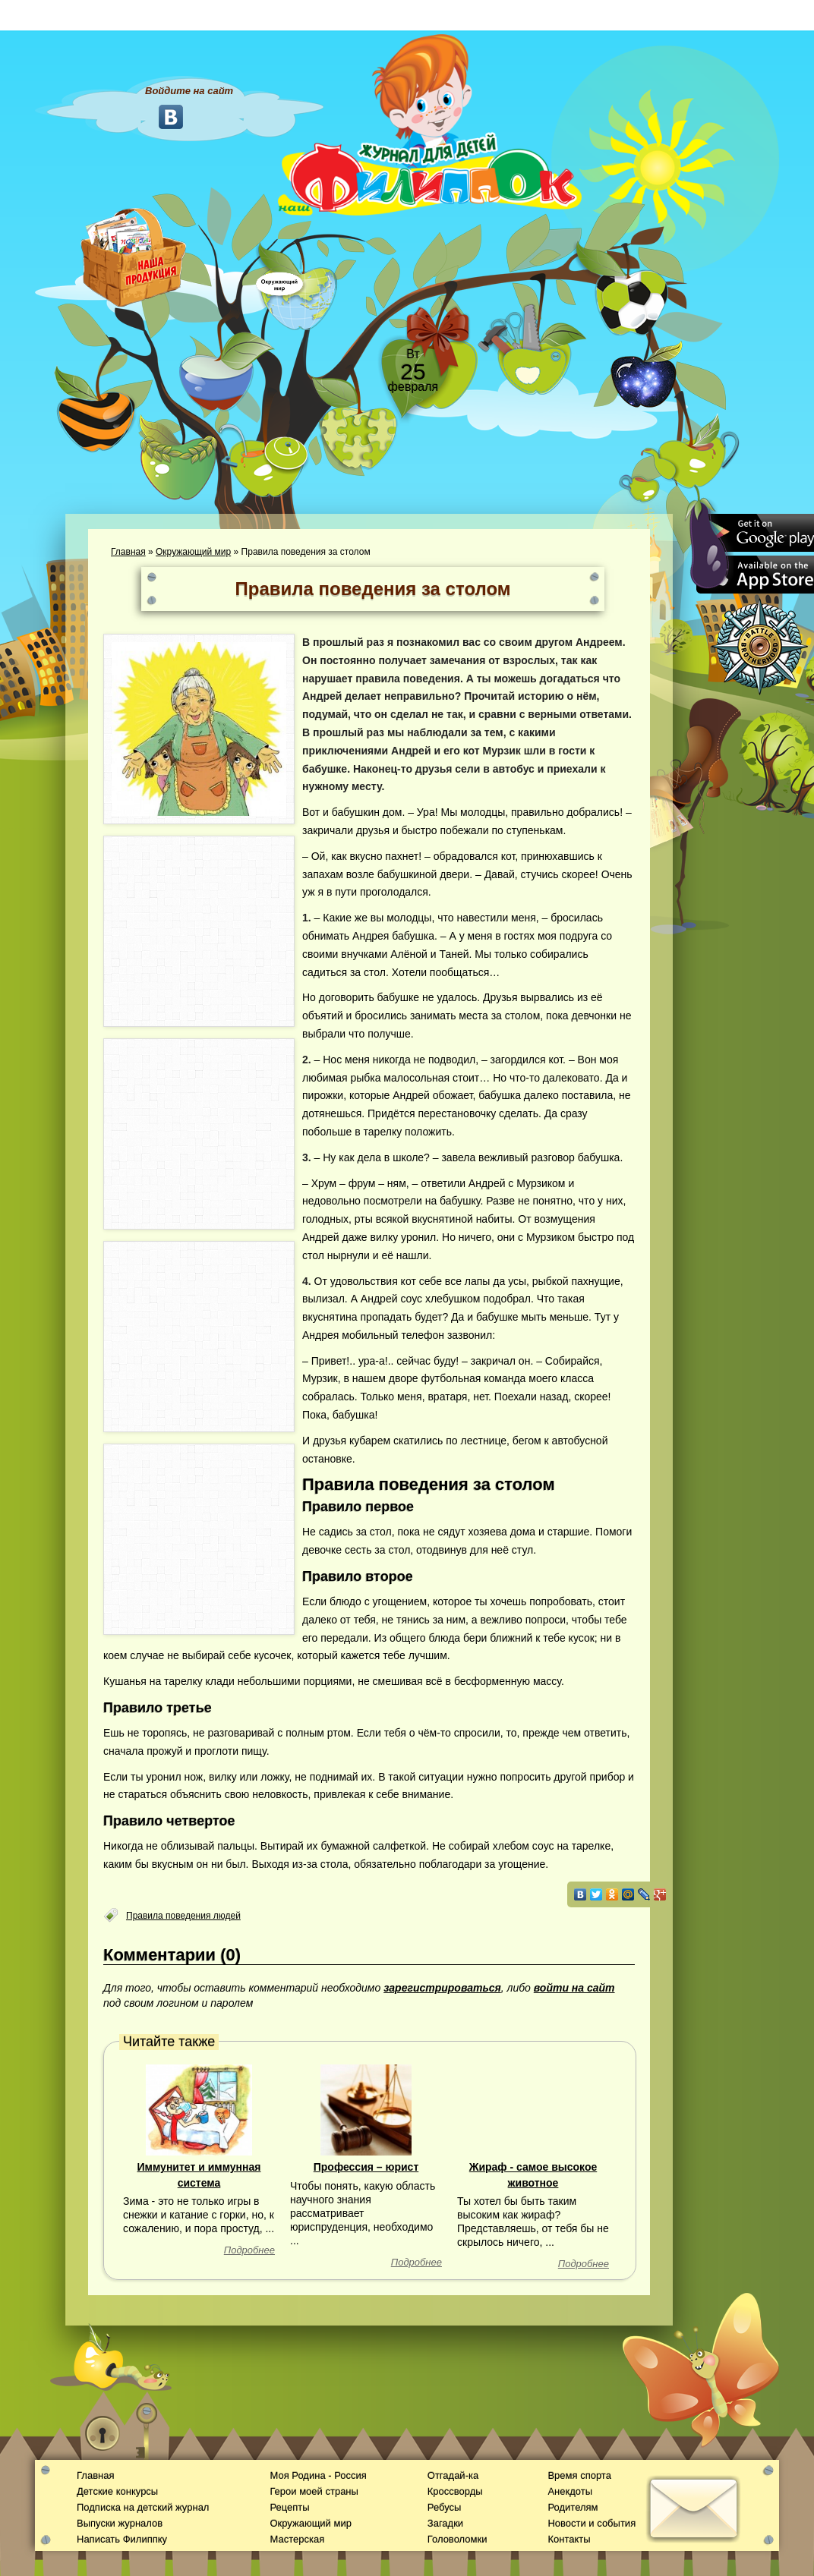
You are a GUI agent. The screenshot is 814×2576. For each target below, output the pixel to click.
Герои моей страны (314, 2491)
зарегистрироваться (442, 1988)
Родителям (572, 2507)
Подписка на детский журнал (143, 2507)
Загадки (445, 2523)
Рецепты (289, 2507)
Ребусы (445, 2507)
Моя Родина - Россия (318, 2475)
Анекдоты (569, 2491)
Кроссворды (455, 2491)
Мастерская (297, 2539)
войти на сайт (574, 1988)
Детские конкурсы (117, 2491)
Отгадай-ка (453, 2475)
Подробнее (249, 2250)
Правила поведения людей (183, 1915)
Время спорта (578, 2475)
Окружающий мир (193, 551)
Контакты (568, 2539)
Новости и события (591, 2523)
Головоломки (457, 2539)
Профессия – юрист (366, 2167)
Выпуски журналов (119, 2523)
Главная (128, 551)
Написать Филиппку (122, 2539)
